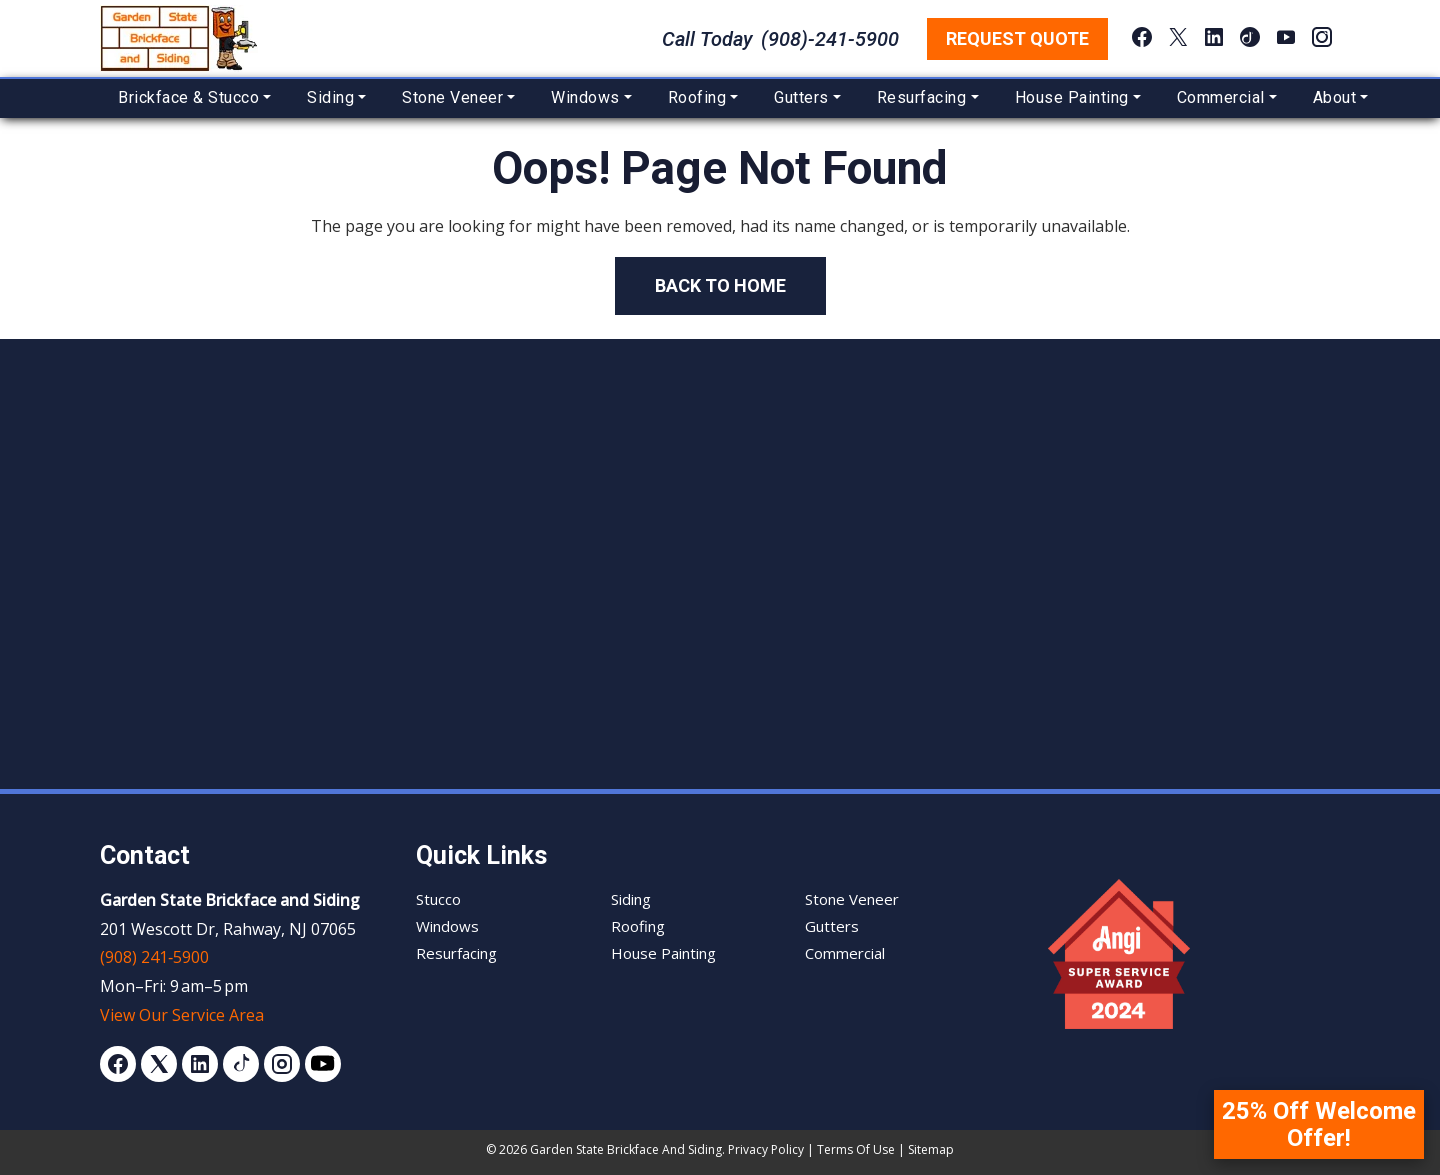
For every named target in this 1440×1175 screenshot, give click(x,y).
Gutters (801, 97)
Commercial (1221, 97)
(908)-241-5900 (830, 39)
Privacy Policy (766, 1149)
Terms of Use (856, 1149)
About (1335, 97)
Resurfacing (922, 97)
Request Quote (1017, 38)
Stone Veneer (452, 97)
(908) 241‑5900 (154, 957)
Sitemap (931, 1149)
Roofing (697, 97)
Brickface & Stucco (188, 97)
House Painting (1072, 97)
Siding (330, 97)
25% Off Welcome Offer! (1319, 1124)
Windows (585, 97)
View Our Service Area (182, 1015)
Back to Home (720, 285)
